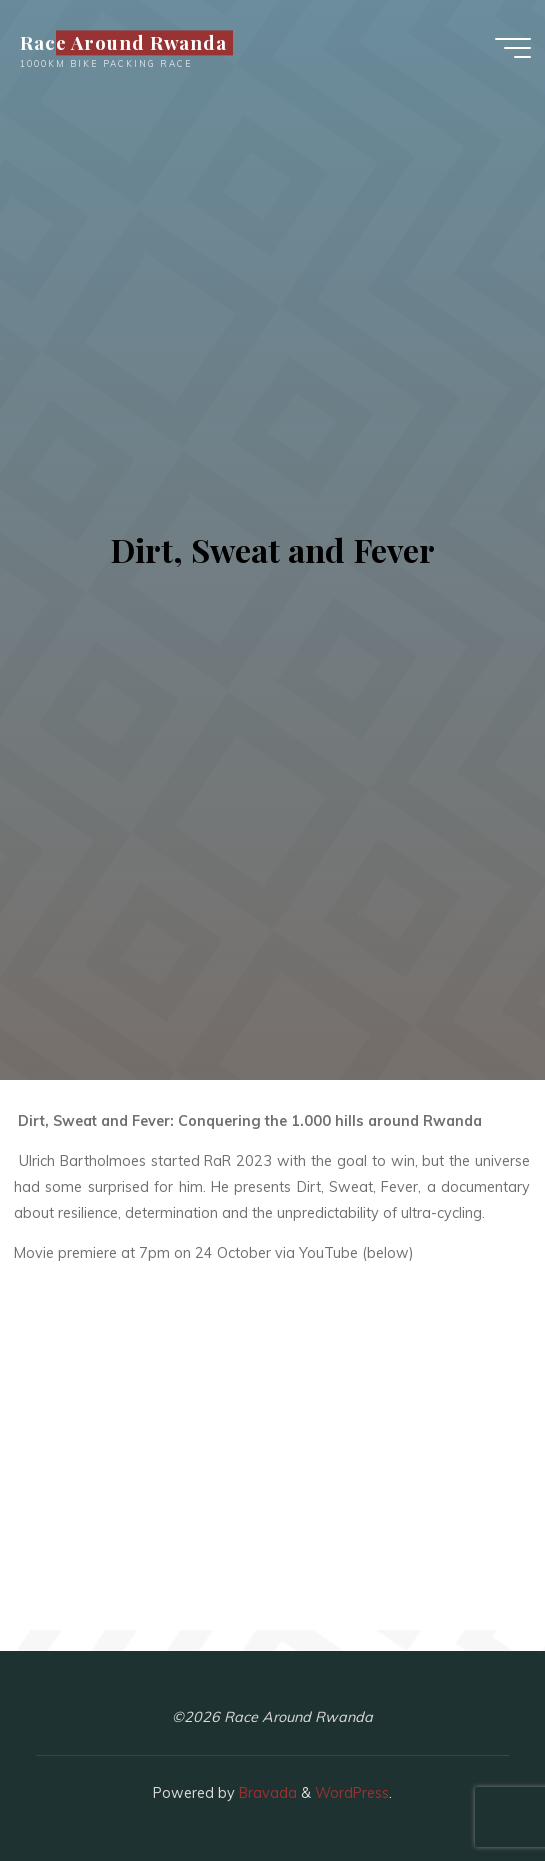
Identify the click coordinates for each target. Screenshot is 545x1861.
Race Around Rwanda (123, 42)
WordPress (352, 1793)
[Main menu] (513, 48)
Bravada (266, 1793)
